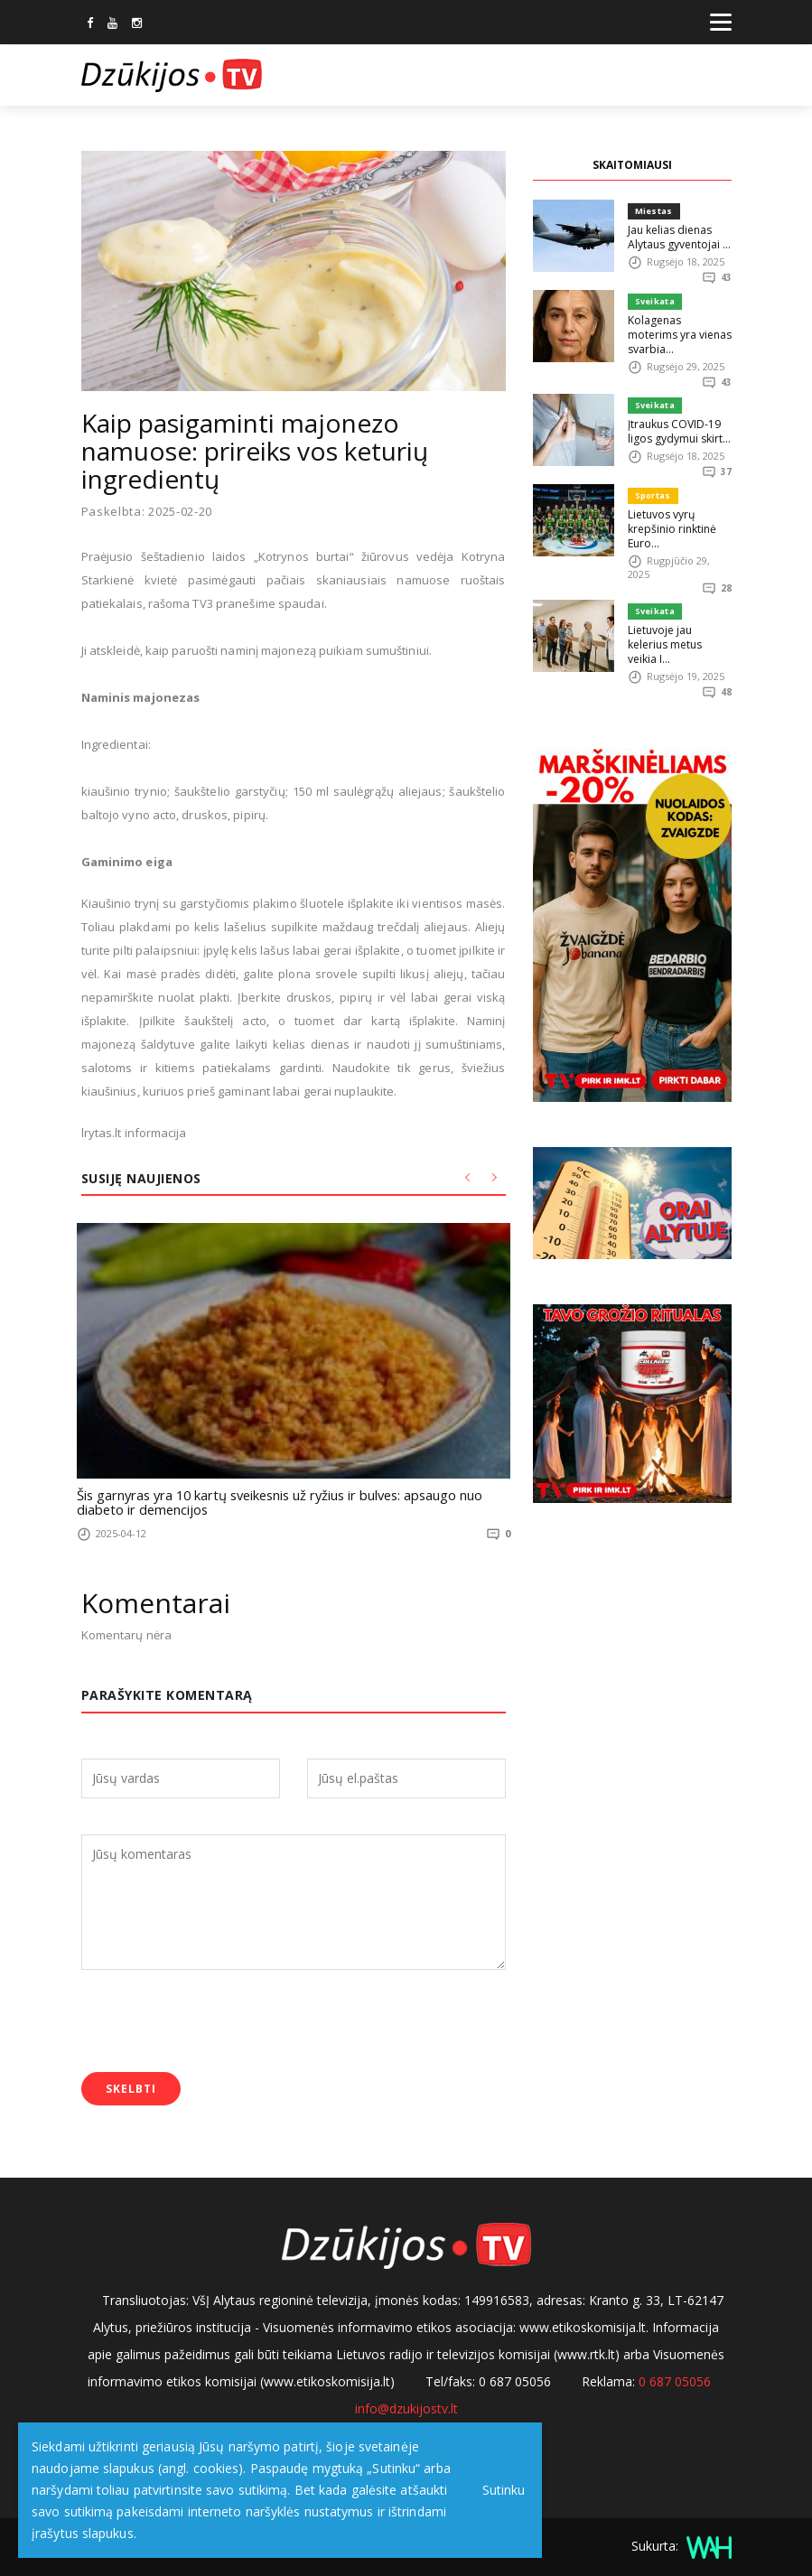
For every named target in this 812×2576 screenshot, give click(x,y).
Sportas (652, 482)
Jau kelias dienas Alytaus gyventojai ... (676, 236)
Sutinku (498, 2489)
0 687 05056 (675, 2377)
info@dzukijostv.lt (406, 2404)
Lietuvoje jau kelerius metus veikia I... (680, 623)
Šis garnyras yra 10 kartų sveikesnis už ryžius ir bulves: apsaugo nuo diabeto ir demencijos (292, 1500)
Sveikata (654, 301)
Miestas (652, 211)
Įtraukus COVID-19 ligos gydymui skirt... (676, 417)
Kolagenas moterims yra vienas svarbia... (677, 327)
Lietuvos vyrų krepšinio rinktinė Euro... (670, 514)
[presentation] (218, 2019)
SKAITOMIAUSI (632, 165)
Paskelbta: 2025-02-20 (147, 512)
